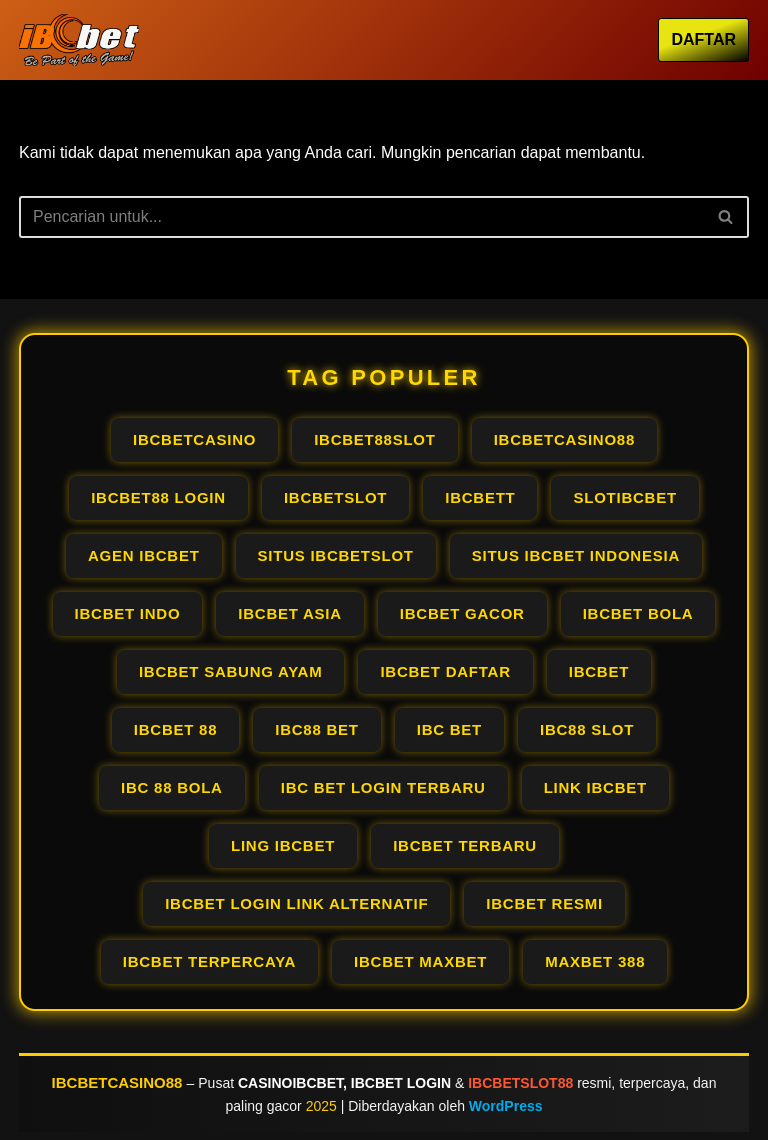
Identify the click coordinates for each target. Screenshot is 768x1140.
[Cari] (361, 217)
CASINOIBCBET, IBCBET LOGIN (344, 1083)
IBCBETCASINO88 (117, 1082)
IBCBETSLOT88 (520, 1083)
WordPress (506, 1106)
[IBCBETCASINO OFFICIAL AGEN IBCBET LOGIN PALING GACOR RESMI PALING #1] (79, 40)
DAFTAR (703, 39)
